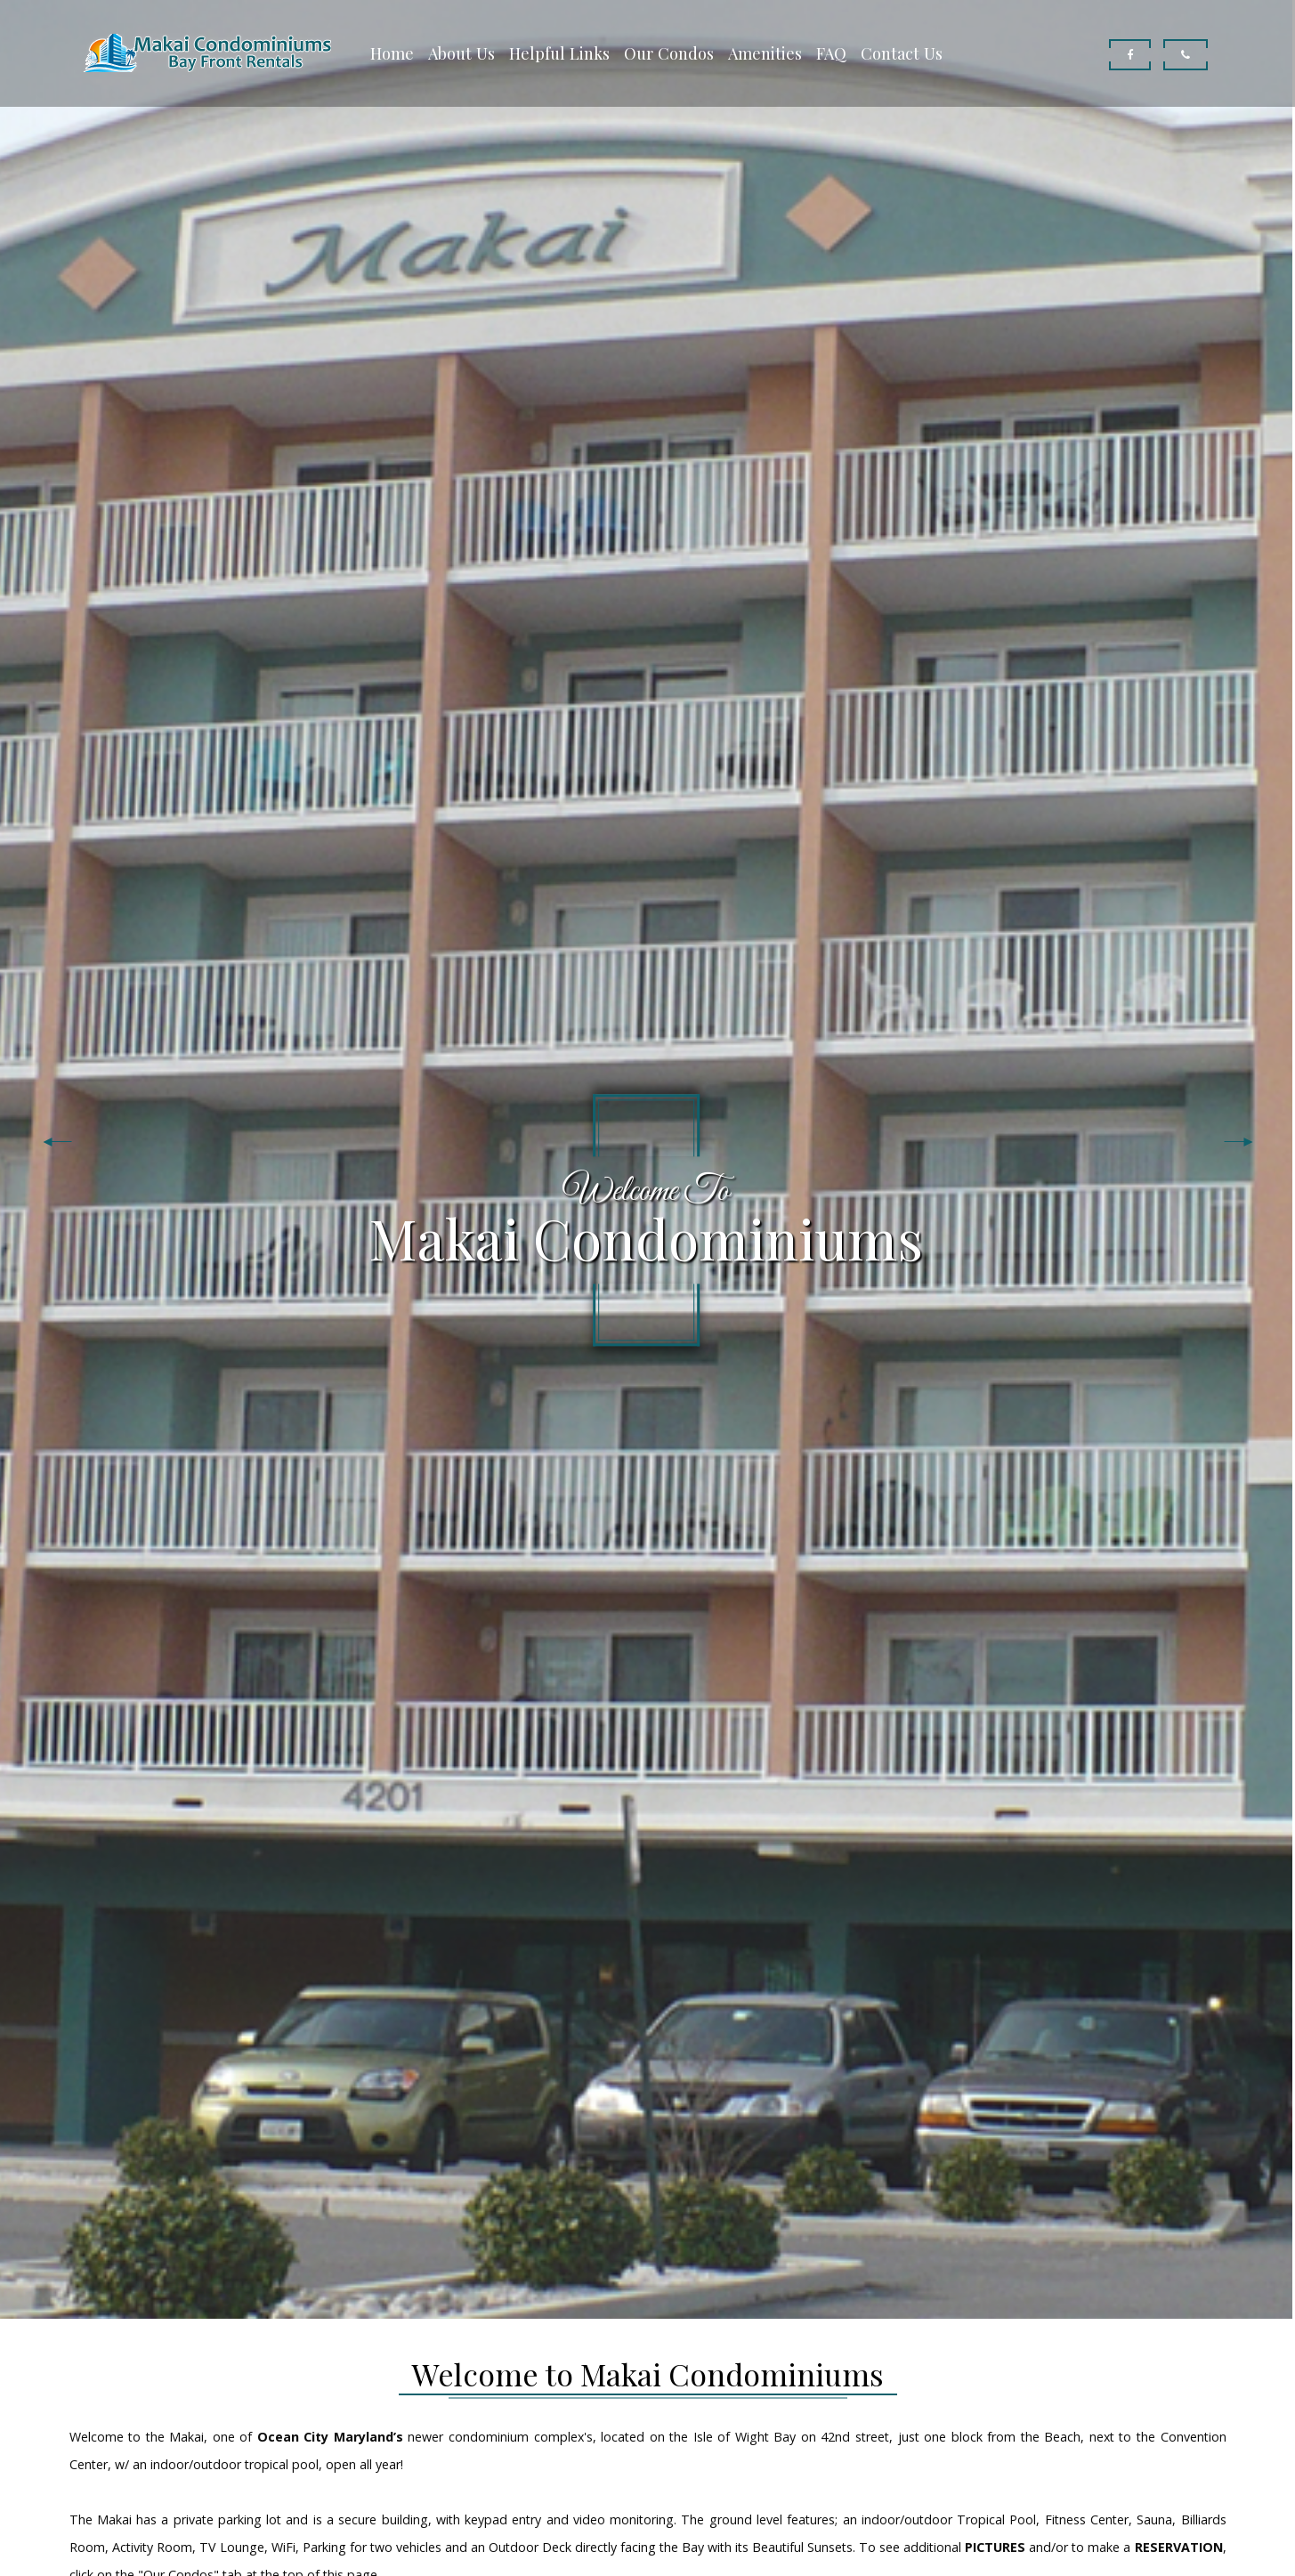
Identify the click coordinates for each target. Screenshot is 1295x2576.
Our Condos (669, 53)
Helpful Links (559, 53)
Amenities (765, 53)
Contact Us (902, 53)
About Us (461, 53)
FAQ (831, 53)
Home (392, 53)
